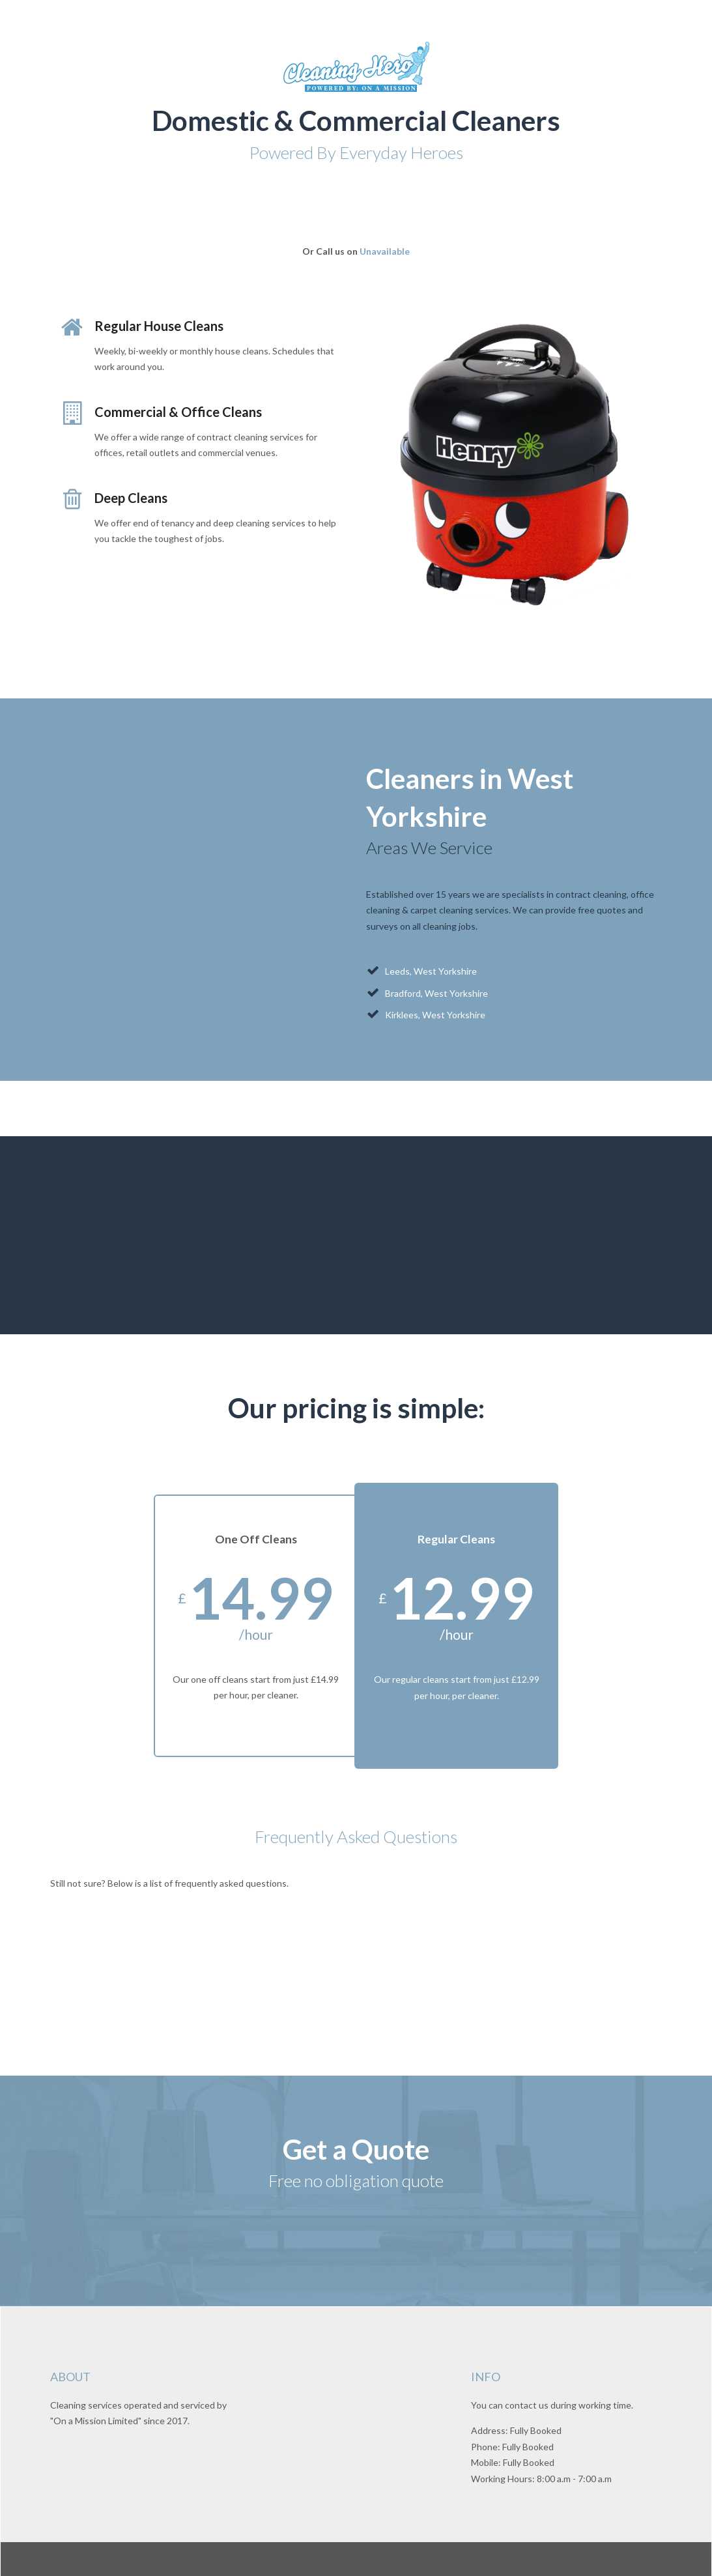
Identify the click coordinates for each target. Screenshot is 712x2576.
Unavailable (385, 251)
